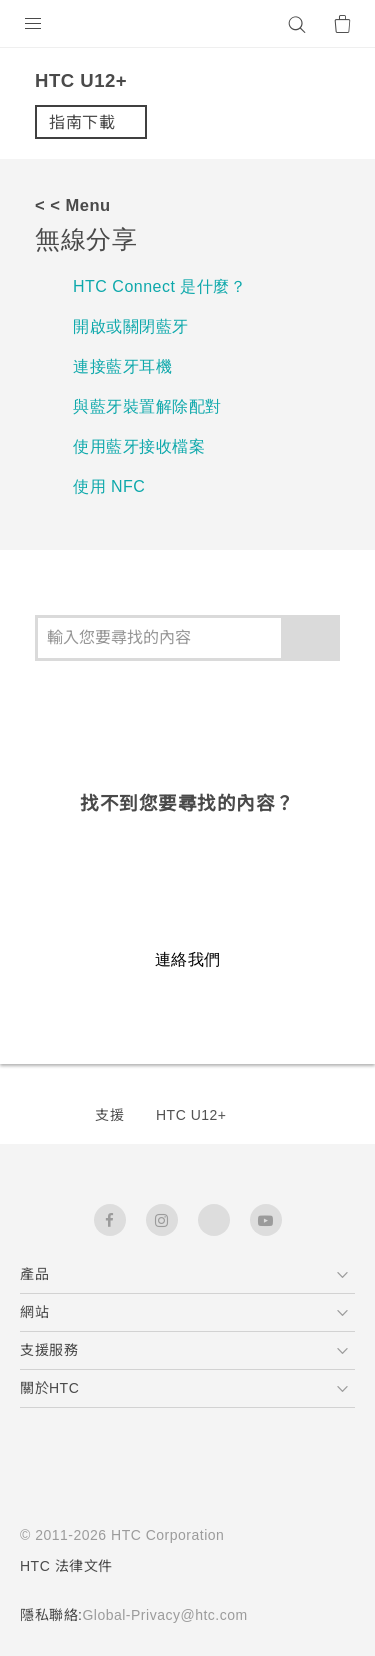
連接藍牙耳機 (122, 366)
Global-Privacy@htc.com (173, 1615)
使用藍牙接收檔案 (139, 446)
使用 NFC (109, 486)
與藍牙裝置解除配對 (147, 406)
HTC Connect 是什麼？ (165, 286)
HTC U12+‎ (191, 1115)
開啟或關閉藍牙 (131, 326)
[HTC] (188, 24)
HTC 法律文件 (67, 1566)
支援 (109, 1115)
